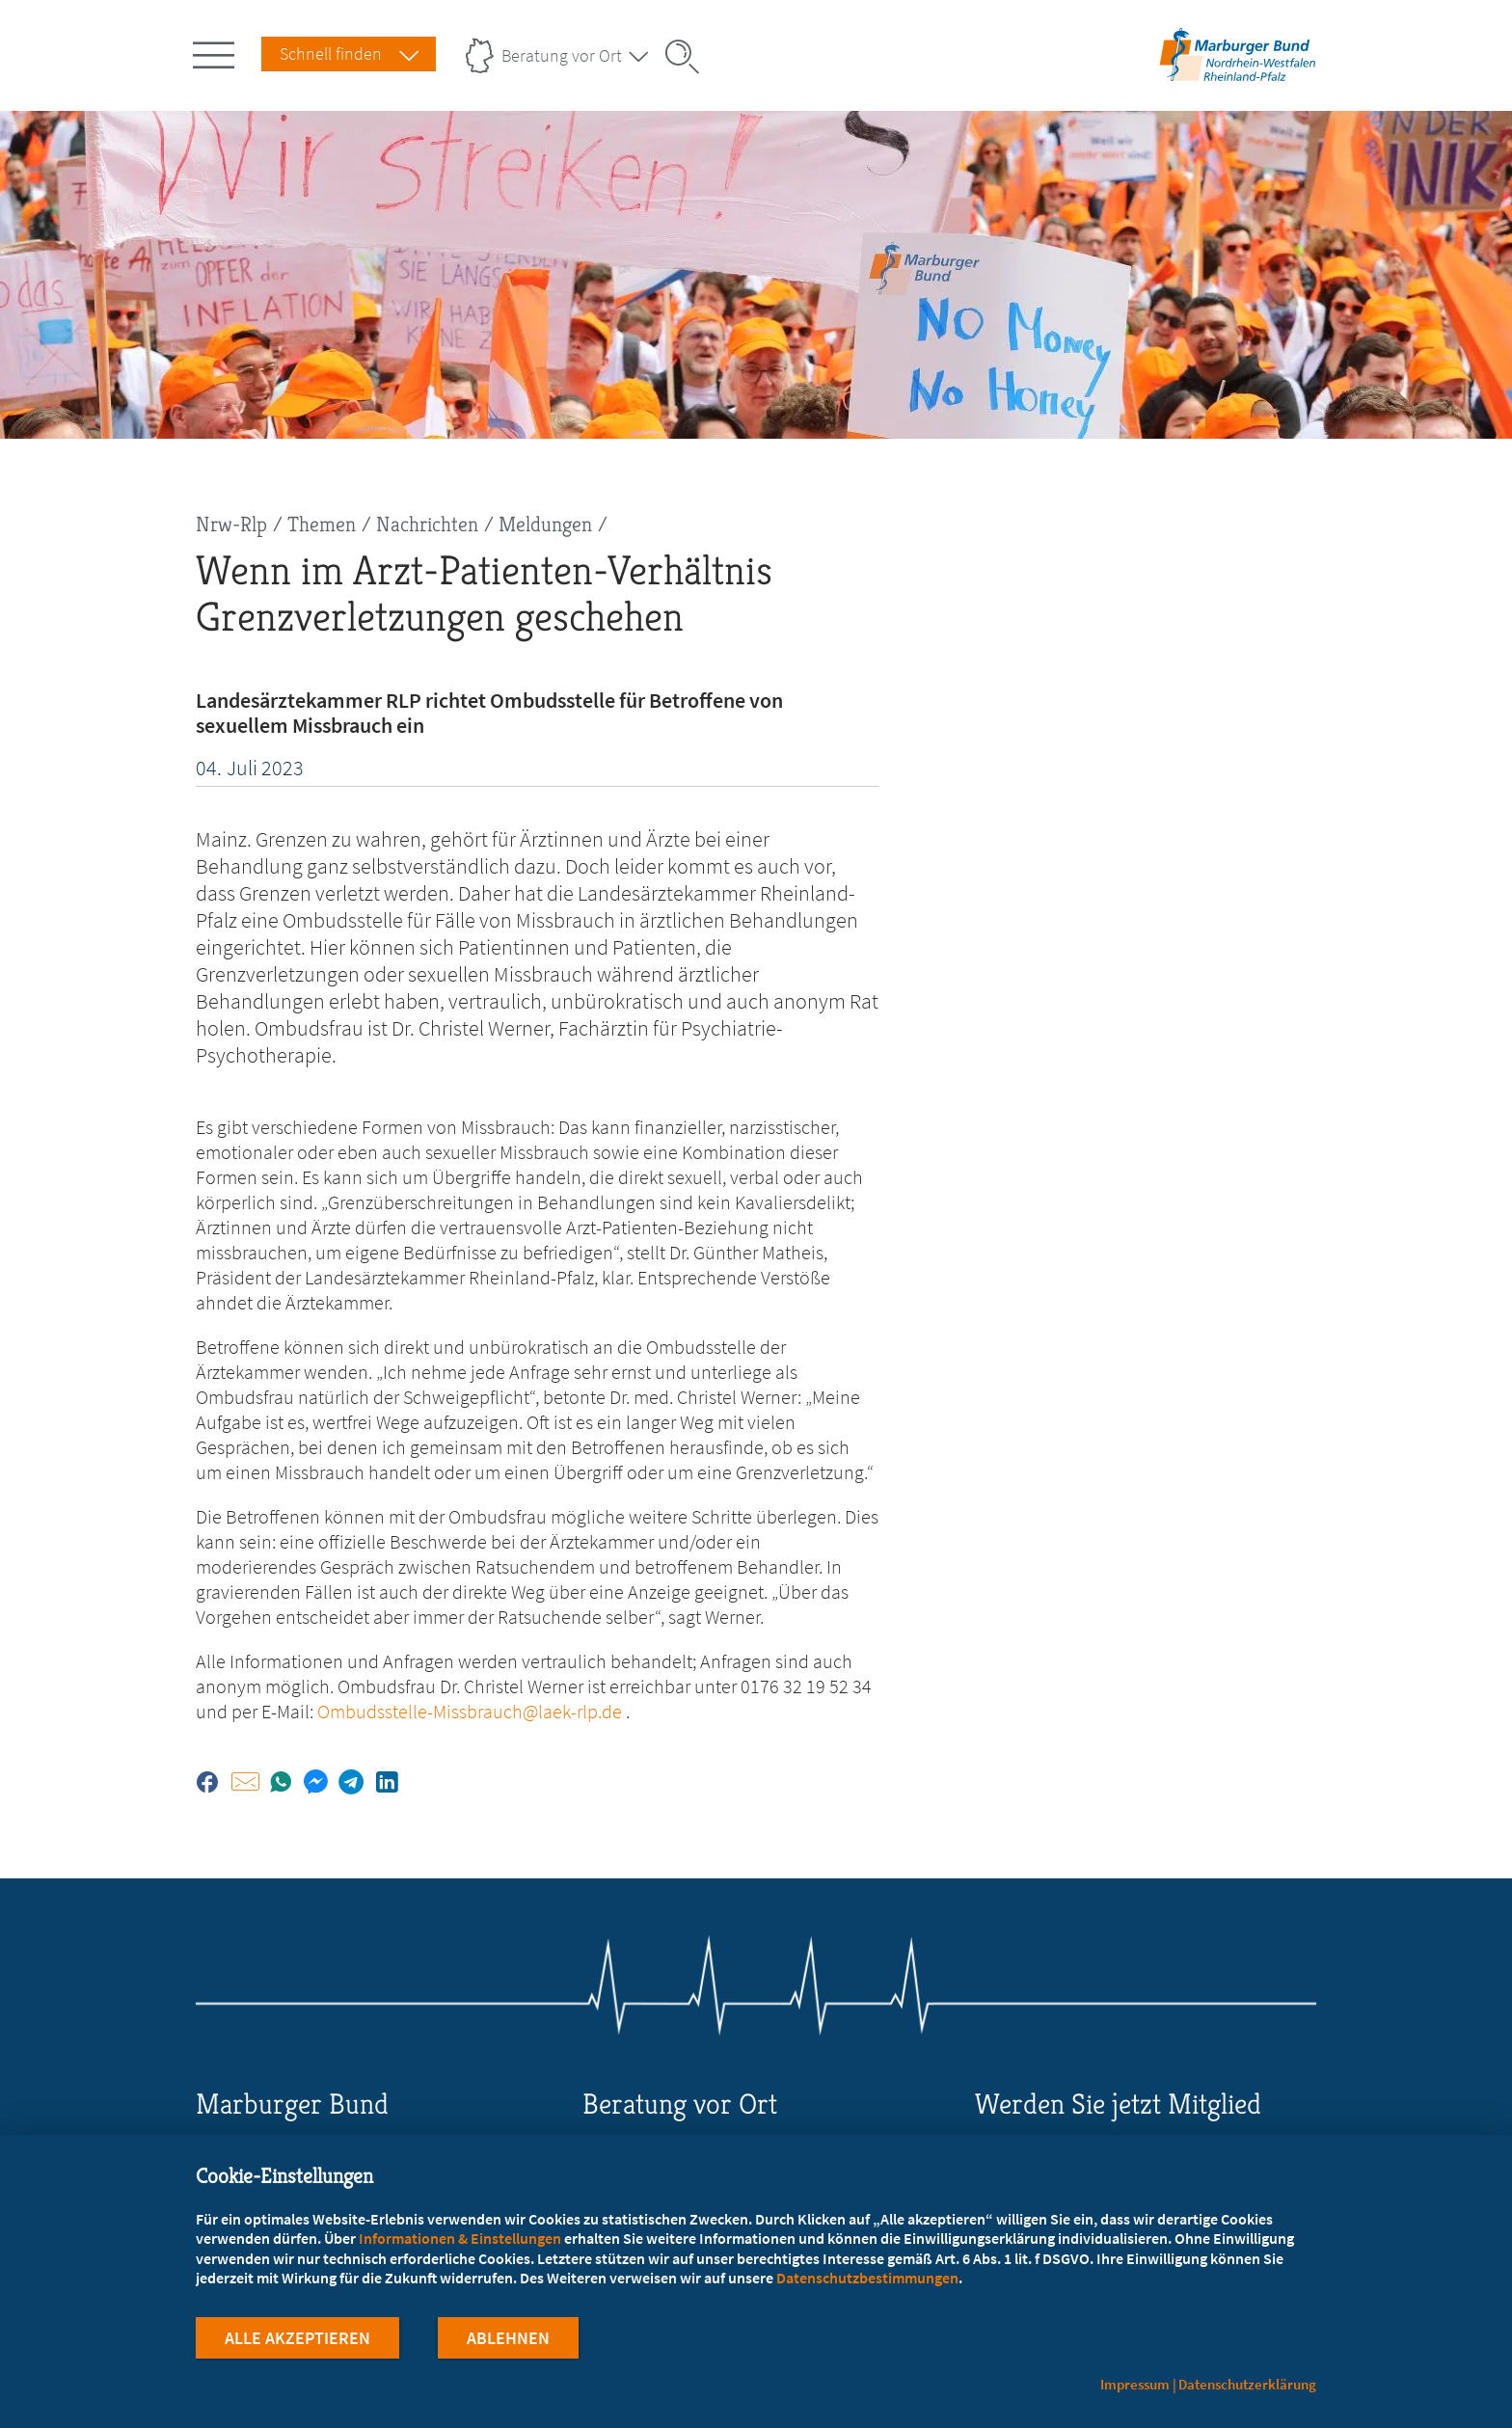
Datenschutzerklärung (1247, 2384)
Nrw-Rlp (231, 524)
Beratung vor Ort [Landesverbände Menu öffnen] (561, 55)
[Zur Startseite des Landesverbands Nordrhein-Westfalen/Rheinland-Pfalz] (1237, 80)
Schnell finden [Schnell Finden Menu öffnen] (331, 53)
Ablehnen (508, 2340)
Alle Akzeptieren (297, 2340)
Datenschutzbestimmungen (867, 2278)
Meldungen (545, 524)
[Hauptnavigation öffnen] (217, 51)
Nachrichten (427, 524)
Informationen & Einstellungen (460, 2239)
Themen (321, 524)
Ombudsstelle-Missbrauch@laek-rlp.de (469, 1711)
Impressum (1135, 2384)
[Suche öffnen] (688, 57)
